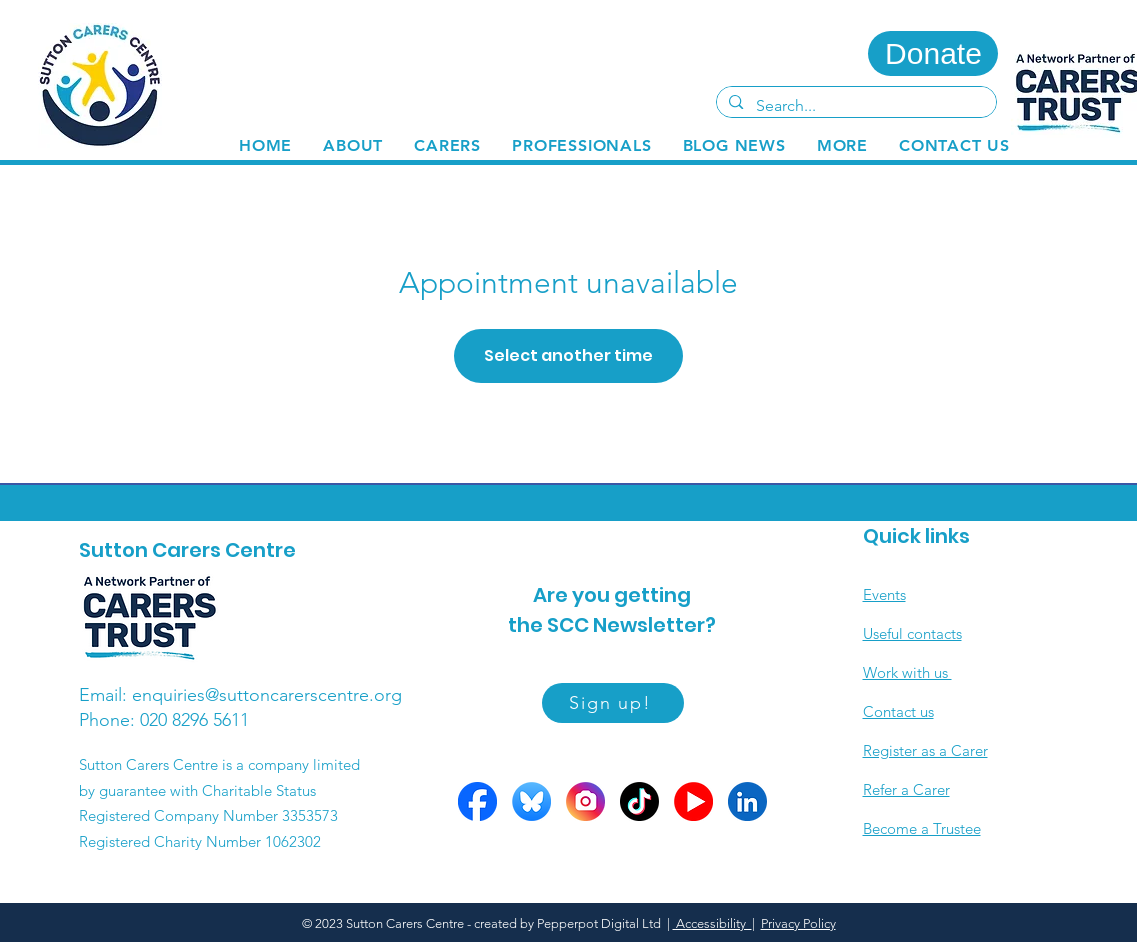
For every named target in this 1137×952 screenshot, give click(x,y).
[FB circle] (477, 801)
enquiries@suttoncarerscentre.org (267, 695)
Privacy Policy (798, 923)
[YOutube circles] (693, 801)
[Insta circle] (585, 801)
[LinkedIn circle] (747, 801)
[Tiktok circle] (639, 801)
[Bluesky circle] (531, 801)
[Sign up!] (613, 703)
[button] (448, 145)
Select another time (568, 355)
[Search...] (855, 106)
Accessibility (712, 923)
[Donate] (933, 53)
